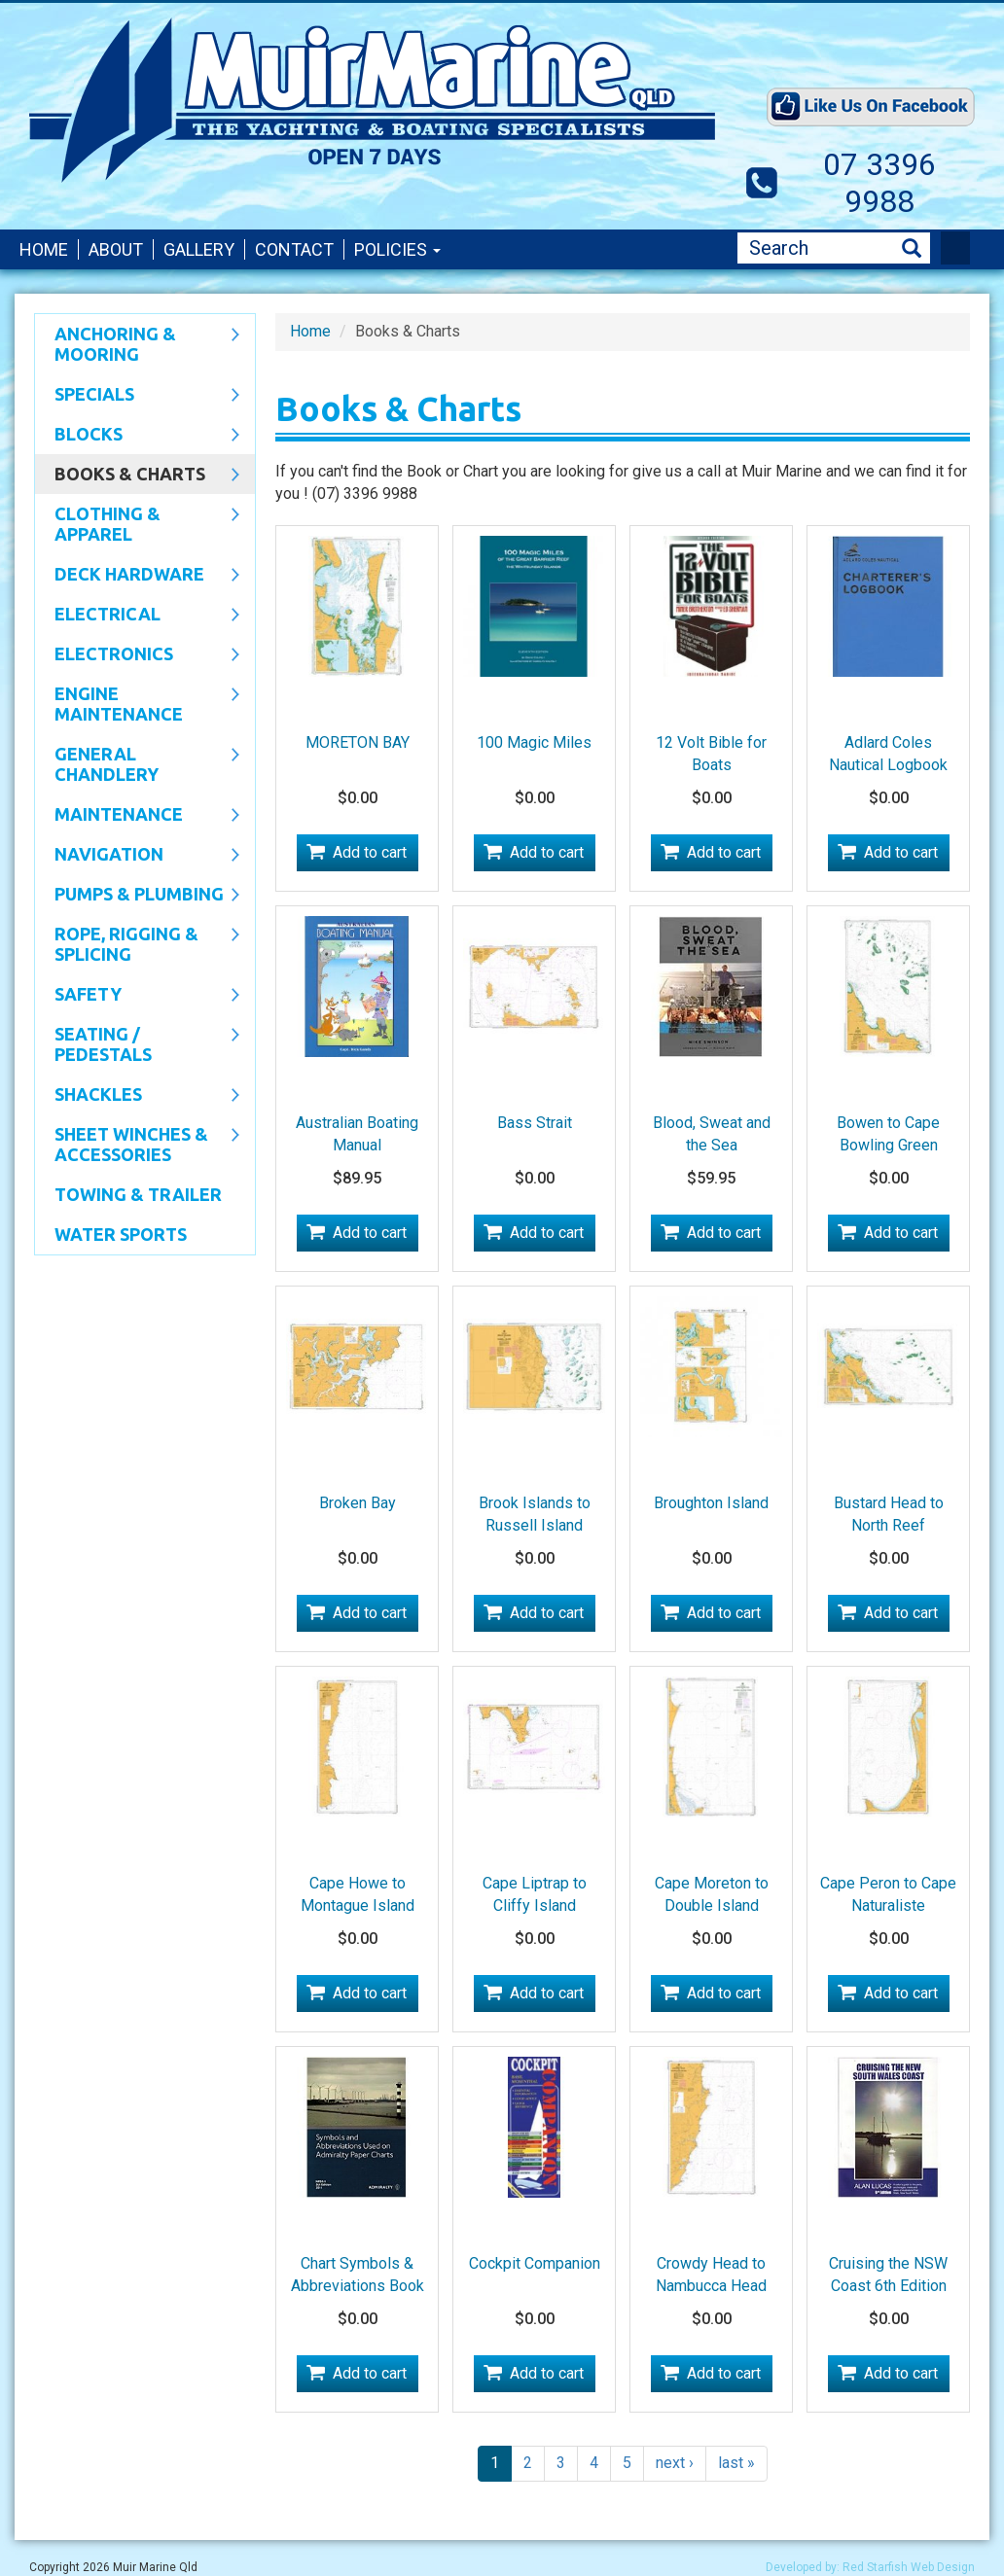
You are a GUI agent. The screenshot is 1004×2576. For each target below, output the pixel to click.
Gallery (198, 249)
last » (736, 2462)
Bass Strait (534, 1122)
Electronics (137, 655)
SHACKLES (137, 1096)
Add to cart (370, 852)
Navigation (137, 855)
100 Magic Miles (534, 742)
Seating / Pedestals (137, 1044)
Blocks (137, 435)
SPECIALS (137, 395)
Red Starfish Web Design (909, 2567)
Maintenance (137, 816)
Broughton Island (711, 1503)
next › (675, 2462)
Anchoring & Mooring (137, 344)
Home (43, 249)
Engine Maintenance (137, 703)
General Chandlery (137, 764)
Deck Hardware (137, 575)
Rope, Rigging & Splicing (137, 944)
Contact (294, 249)
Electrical (137, 615)
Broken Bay (357, 1503)
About (116, 249)
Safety (137, 995)
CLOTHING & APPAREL (137, 524)
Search (911, 248)
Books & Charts (137, 475)
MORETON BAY (357, 742)
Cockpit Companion (534, 2263)
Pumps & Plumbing (137, 895)
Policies (397, 249)
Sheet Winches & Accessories (137, 1144)
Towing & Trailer (138, 1194)
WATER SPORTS (120, 1234)
